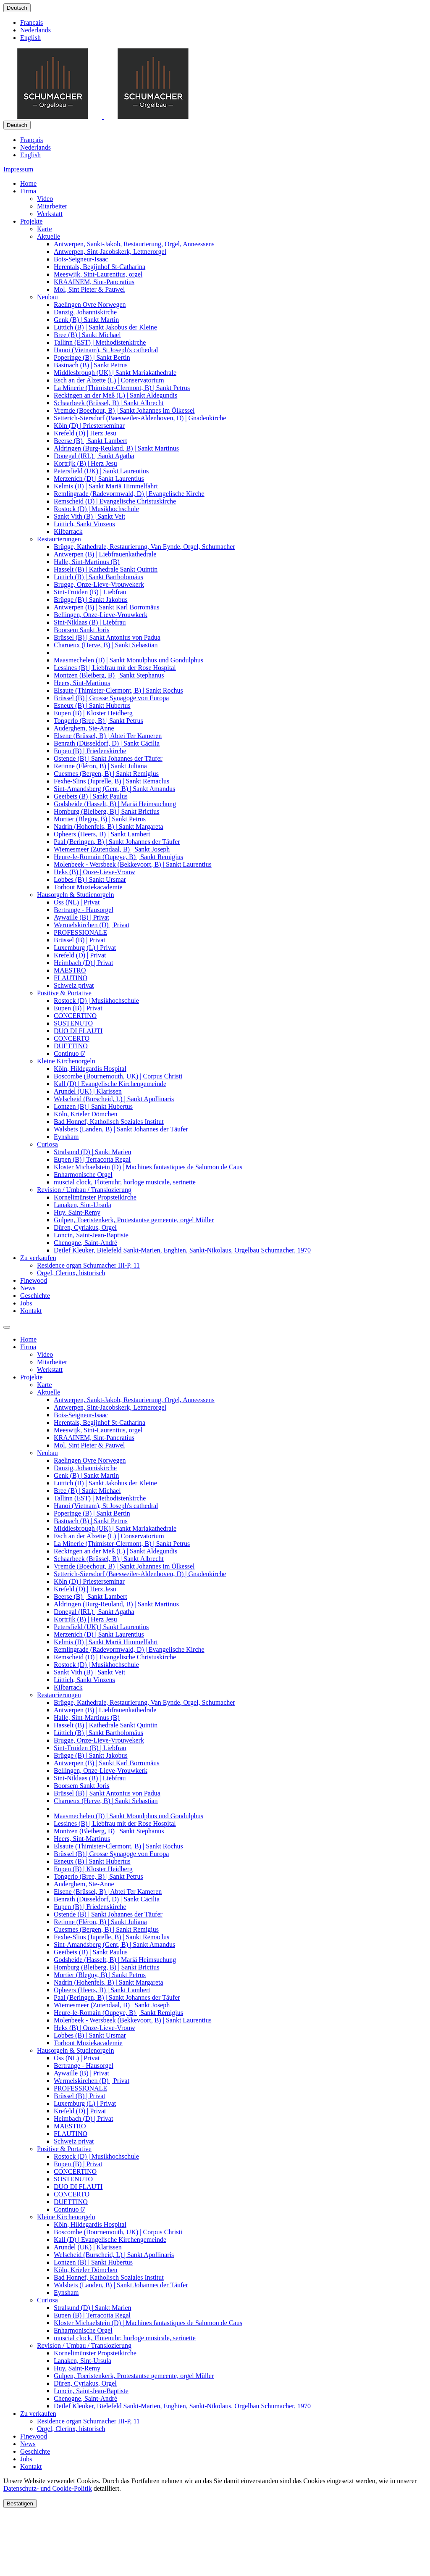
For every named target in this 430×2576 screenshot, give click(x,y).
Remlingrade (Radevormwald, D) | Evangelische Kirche (129, 493)
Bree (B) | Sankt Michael (87, 334)
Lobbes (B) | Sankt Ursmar (90, 879)
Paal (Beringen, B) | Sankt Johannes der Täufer (117, 841)
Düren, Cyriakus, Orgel (85, 1227)
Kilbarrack (68, 531)
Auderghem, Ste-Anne (84, 728)
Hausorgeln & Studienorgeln (75, 894)
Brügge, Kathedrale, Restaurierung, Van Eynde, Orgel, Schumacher (144, 546)
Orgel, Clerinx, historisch (71, 1272)
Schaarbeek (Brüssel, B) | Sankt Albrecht (109, 402)
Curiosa (47, 1144)
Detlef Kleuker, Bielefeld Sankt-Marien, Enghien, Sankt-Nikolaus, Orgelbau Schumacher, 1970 (182, 1250)
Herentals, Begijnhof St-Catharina (99, 266)
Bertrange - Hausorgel (83, 909)
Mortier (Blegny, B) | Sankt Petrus (100, 819)
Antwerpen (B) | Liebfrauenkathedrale (105, 554)
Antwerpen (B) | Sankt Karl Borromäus (107, 607)
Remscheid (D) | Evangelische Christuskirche (115, 501)
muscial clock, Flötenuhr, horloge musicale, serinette (125, 1182)
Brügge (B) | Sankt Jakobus (91, 599)
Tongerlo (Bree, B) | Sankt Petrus (98, 720)
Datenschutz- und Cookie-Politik (47, 2488)
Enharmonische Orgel (83, 1174)
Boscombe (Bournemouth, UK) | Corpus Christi (118, 1076)
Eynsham (66, 1136)
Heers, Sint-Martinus (82, 682)
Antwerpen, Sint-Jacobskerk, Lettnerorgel (110, 251)
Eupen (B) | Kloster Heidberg (93, 713)
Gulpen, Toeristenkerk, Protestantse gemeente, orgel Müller (134, 1219)
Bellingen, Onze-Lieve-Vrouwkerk (100, 614)
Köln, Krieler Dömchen (86, 1114)
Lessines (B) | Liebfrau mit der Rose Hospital (115, 667)
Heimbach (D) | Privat (83, 962)
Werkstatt (50, 213)
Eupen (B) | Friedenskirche (90, 750)
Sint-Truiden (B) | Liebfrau (90, 592)
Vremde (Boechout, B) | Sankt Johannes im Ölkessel (124, 410)
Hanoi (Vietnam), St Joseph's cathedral (106, 349)
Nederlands (35, 30)
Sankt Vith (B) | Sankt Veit (89, 516)
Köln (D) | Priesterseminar (89, 425)
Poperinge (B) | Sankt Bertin (92, 357)
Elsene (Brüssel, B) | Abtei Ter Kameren (108, 735)
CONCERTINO (75, 1015)
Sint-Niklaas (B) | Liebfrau (90, 622)
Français (31, 22)
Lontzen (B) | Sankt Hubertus (93, 1106)
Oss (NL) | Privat (77, 902)
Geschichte (35, 1295)
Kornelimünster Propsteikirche (95, 1197)
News (27, 1288)
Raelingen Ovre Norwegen (90, 304)
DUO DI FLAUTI (78, 1030)
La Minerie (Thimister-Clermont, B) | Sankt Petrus (122, 387)
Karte (44, 228)
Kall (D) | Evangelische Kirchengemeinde (110, 1083)
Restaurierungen (59, 539)
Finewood (33, 1280)
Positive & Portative (64, 993)
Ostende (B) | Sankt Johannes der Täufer (108, 758)
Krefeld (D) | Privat (80, 955)
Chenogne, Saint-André (85, 1242)
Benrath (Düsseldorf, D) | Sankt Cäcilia (107, 743)
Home (28, 183)
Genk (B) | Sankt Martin (86, 319)
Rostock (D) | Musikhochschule (96, 508)
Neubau (47, 297)
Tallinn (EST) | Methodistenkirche (100, 342)
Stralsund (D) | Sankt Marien (92, 1151)
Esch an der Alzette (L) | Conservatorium (109, 380)
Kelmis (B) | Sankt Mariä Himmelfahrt (106, 486)
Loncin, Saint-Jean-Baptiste (91, 1235)
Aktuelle (48, 236)
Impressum (18, 169)
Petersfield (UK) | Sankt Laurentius (101, 471)
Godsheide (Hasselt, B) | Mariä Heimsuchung (115, 803)
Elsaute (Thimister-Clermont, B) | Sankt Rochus (118, 690)
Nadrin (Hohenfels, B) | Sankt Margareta (108, 826)
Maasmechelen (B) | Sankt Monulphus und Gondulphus (128, 660)
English (30, 37)
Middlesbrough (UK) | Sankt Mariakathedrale (115, 372)
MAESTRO (70, 970)
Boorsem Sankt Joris (81, 629)
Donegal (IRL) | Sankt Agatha (94, 455)
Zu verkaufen (38, 1257)
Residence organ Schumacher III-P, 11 (88, 1265)
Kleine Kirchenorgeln (66, 1061)
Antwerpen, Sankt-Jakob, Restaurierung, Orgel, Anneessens (134, 244)
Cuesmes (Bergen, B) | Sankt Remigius (106, 773)
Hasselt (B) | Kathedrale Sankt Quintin (105, 569)
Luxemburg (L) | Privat (85, 947)
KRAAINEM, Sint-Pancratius (94, 281)
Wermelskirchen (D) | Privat (91, 924)
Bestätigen (20, 2503)
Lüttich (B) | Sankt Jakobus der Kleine (105, 327)
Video (45, 198)
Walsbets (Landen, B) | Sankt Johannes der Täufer (121, 1129)
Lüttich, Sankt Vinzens (84, 523)
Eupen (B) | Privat (78, 1008)
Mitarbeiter (52, 206)
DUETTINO (71, 1045)
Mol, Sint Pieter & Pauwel (89, 289)
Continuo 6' (69, 1053)
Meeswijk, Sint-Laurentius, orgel (98, 274)
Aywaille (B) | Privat (81, 917)
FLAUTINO (70, 977)
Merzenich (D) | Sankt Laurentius (99, 478)
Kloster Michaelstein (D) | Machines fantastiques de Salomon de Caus (148, 1167)
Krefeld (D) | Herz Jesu (85, 433)
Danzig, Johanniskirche (85, 312)
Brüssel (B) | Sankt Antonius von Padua (107, 637)
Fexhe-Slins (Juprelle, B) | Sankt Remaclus (111, 781)
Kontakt (31, 1310)
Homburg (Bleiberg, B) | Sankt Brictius (106, 811)
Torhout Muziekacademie (88, 887)
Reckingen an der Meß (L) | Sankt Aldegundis (115, 395)
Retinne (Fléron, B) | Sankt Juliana (100, 766)
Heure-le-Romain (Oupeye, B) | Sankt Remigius (118, 856)
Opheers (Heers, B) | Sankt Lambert (102, 834)
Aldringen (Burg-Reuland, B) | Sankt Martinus (116, 448)
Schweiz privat (74, 985)
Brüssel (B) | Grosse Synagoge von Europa (111, 697)
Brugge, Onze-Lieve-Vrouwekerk (99, 584)
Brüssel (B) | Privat (79, 940)
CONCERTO (71, 1038)
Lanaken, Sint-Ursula (82, 1204)
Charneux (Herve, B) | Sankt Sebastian (106, 645)
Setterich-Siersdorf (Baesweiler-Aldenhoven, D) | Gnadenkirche (140, 418)
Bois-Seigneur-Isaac (81, 259)
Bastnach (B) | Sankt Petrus (91, 365)
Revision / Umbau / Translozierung (84, 1189)
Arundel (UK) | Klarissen (88, 1091)
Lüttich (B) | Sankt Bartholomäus (98, 576)
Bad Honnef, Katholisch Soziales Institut (109, 1121)
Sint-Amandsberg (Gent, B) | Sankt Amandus (114, 788)
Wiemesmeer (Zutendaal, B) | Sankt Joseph (112, 849)
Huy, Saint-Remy (77, 1212)
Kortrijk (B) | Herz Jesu (85, 463)
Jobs (26, 1303)
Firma (28, 191)
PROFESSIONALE (80, 932)
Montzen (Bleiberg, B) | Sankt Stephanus (109, 675)
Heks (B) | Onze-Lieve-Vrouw (94, 871)
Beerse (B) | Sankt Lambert (90, 440)
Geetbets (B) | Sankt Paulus (91, 796)
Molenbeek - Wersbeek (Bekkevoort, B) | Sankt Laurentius (133, 864)
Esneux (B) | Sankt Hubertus (92, 705)
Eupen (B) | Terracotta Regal (92, 1159)
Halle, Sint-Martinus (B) (87, 561)
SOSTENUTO (73, 1023)
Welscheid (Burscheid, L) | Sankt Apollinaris (114, 1098)
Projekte (31, 221)
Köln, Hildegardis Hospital (90, 1068)
